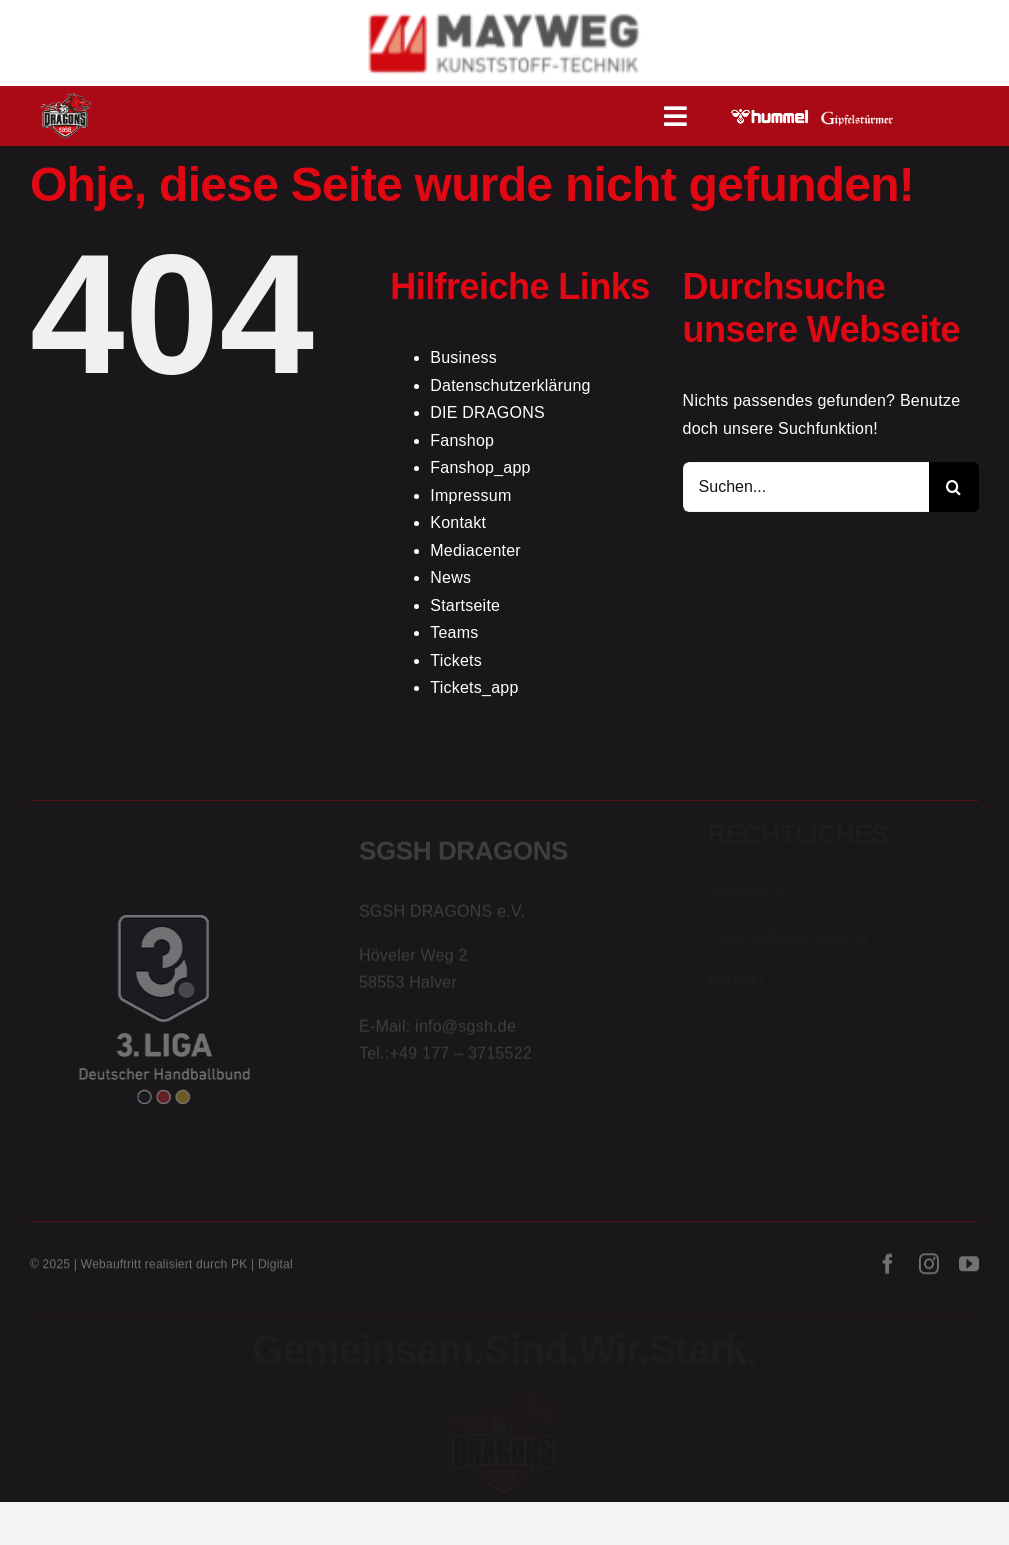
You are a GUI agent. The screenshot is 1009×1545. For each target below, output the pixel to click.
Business (463, 357)
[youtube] (969, 1268)
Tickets (456, 660)
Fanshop (462, 440)
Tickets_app (474, 687)
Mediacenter (475, 550)
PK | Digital (262, 1268)
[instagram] (929, 1268)
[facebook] (888, 1268)
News (450, 577)
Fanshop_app (480, 467)
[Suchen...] (806, 487)
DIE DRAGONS (487, 412)
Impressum (470, 495)
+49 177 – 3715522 (460, 1055)
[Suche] (954, 487)
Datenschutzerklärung (510, 385)
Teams (454, 632)
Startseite (465, 605)
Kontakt (458, 522)
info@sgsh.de (465, 1028)
